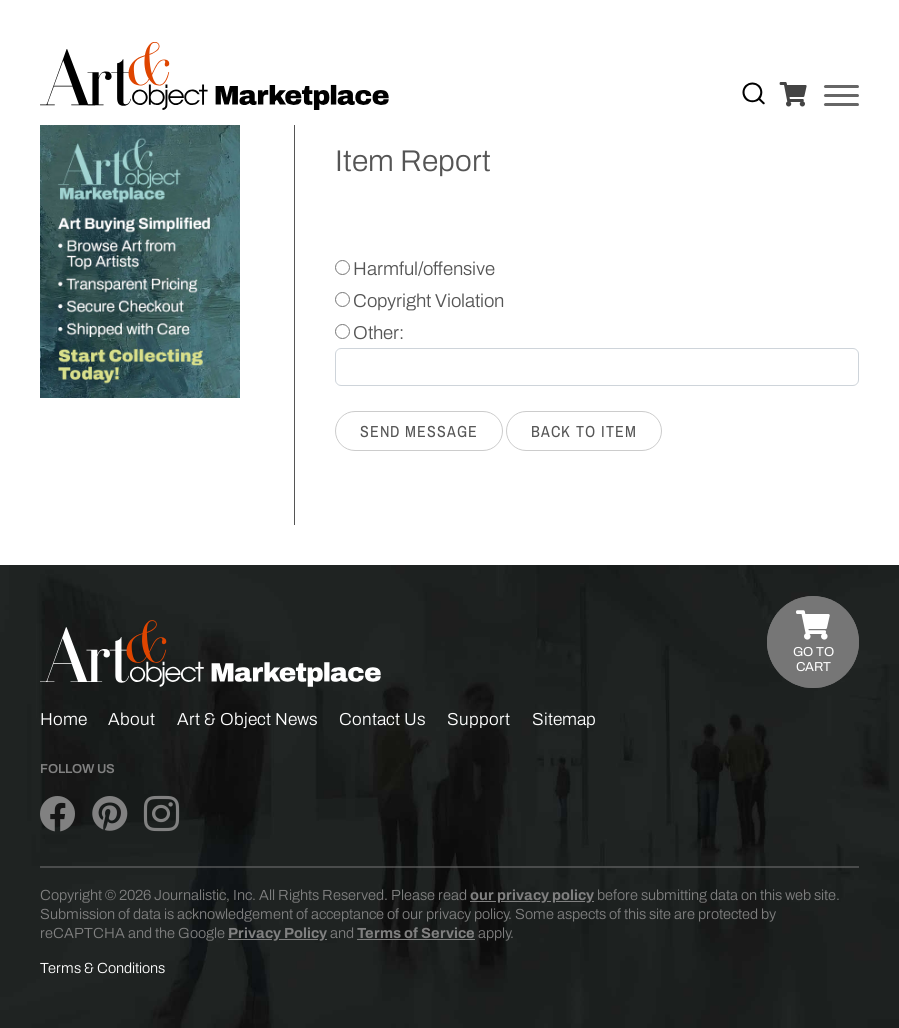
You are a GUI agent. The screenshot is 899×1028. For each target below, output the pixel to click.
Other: (378, 333)
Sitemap (564, 719)
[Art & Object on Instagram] (161, 814)
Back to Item (584, 431)
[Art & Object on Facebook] (57, 814)
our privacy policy (532, 895)
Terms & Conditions (102, 968)
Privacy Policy (277, 933)
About (131, 719)
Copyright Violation (428, 301)
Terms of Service (416, 933)
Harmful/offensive (424, 269)
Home (63, 719)
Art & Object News (247, 719)
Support (478, 719)
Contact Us (382, 719)
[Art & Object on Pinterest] (109, 814)
